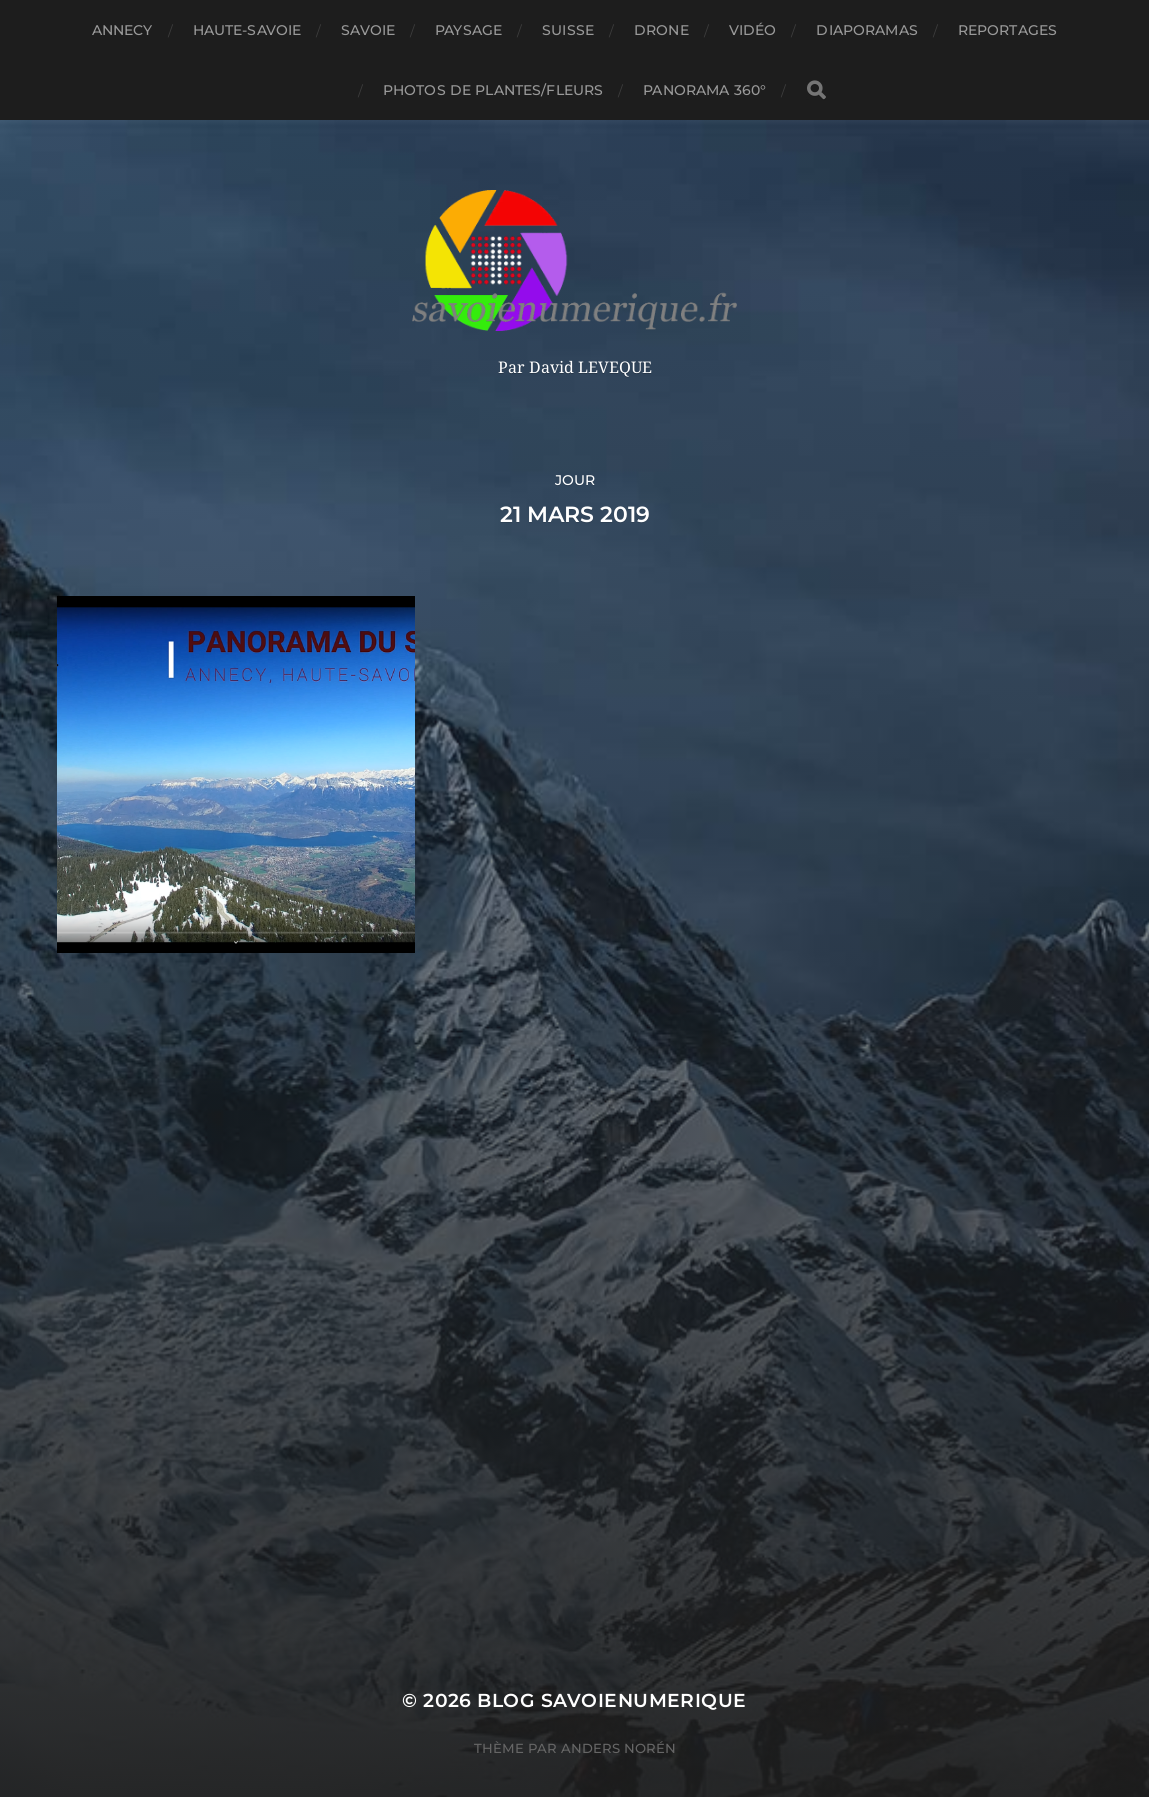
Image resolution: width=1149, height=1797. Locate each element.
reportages (1007, 30)
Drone (661, 30)
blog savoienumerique (611, 1662)
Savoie (368, 30)
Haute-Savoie (247, 30)
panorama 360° (704, 90)
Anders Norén (618, 1710)
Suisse (568, 30)
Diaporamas (866, 30)
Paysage (468, 30)
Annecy (122, 30)
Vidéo (753, 30)
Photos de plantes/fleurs (493, 90)
